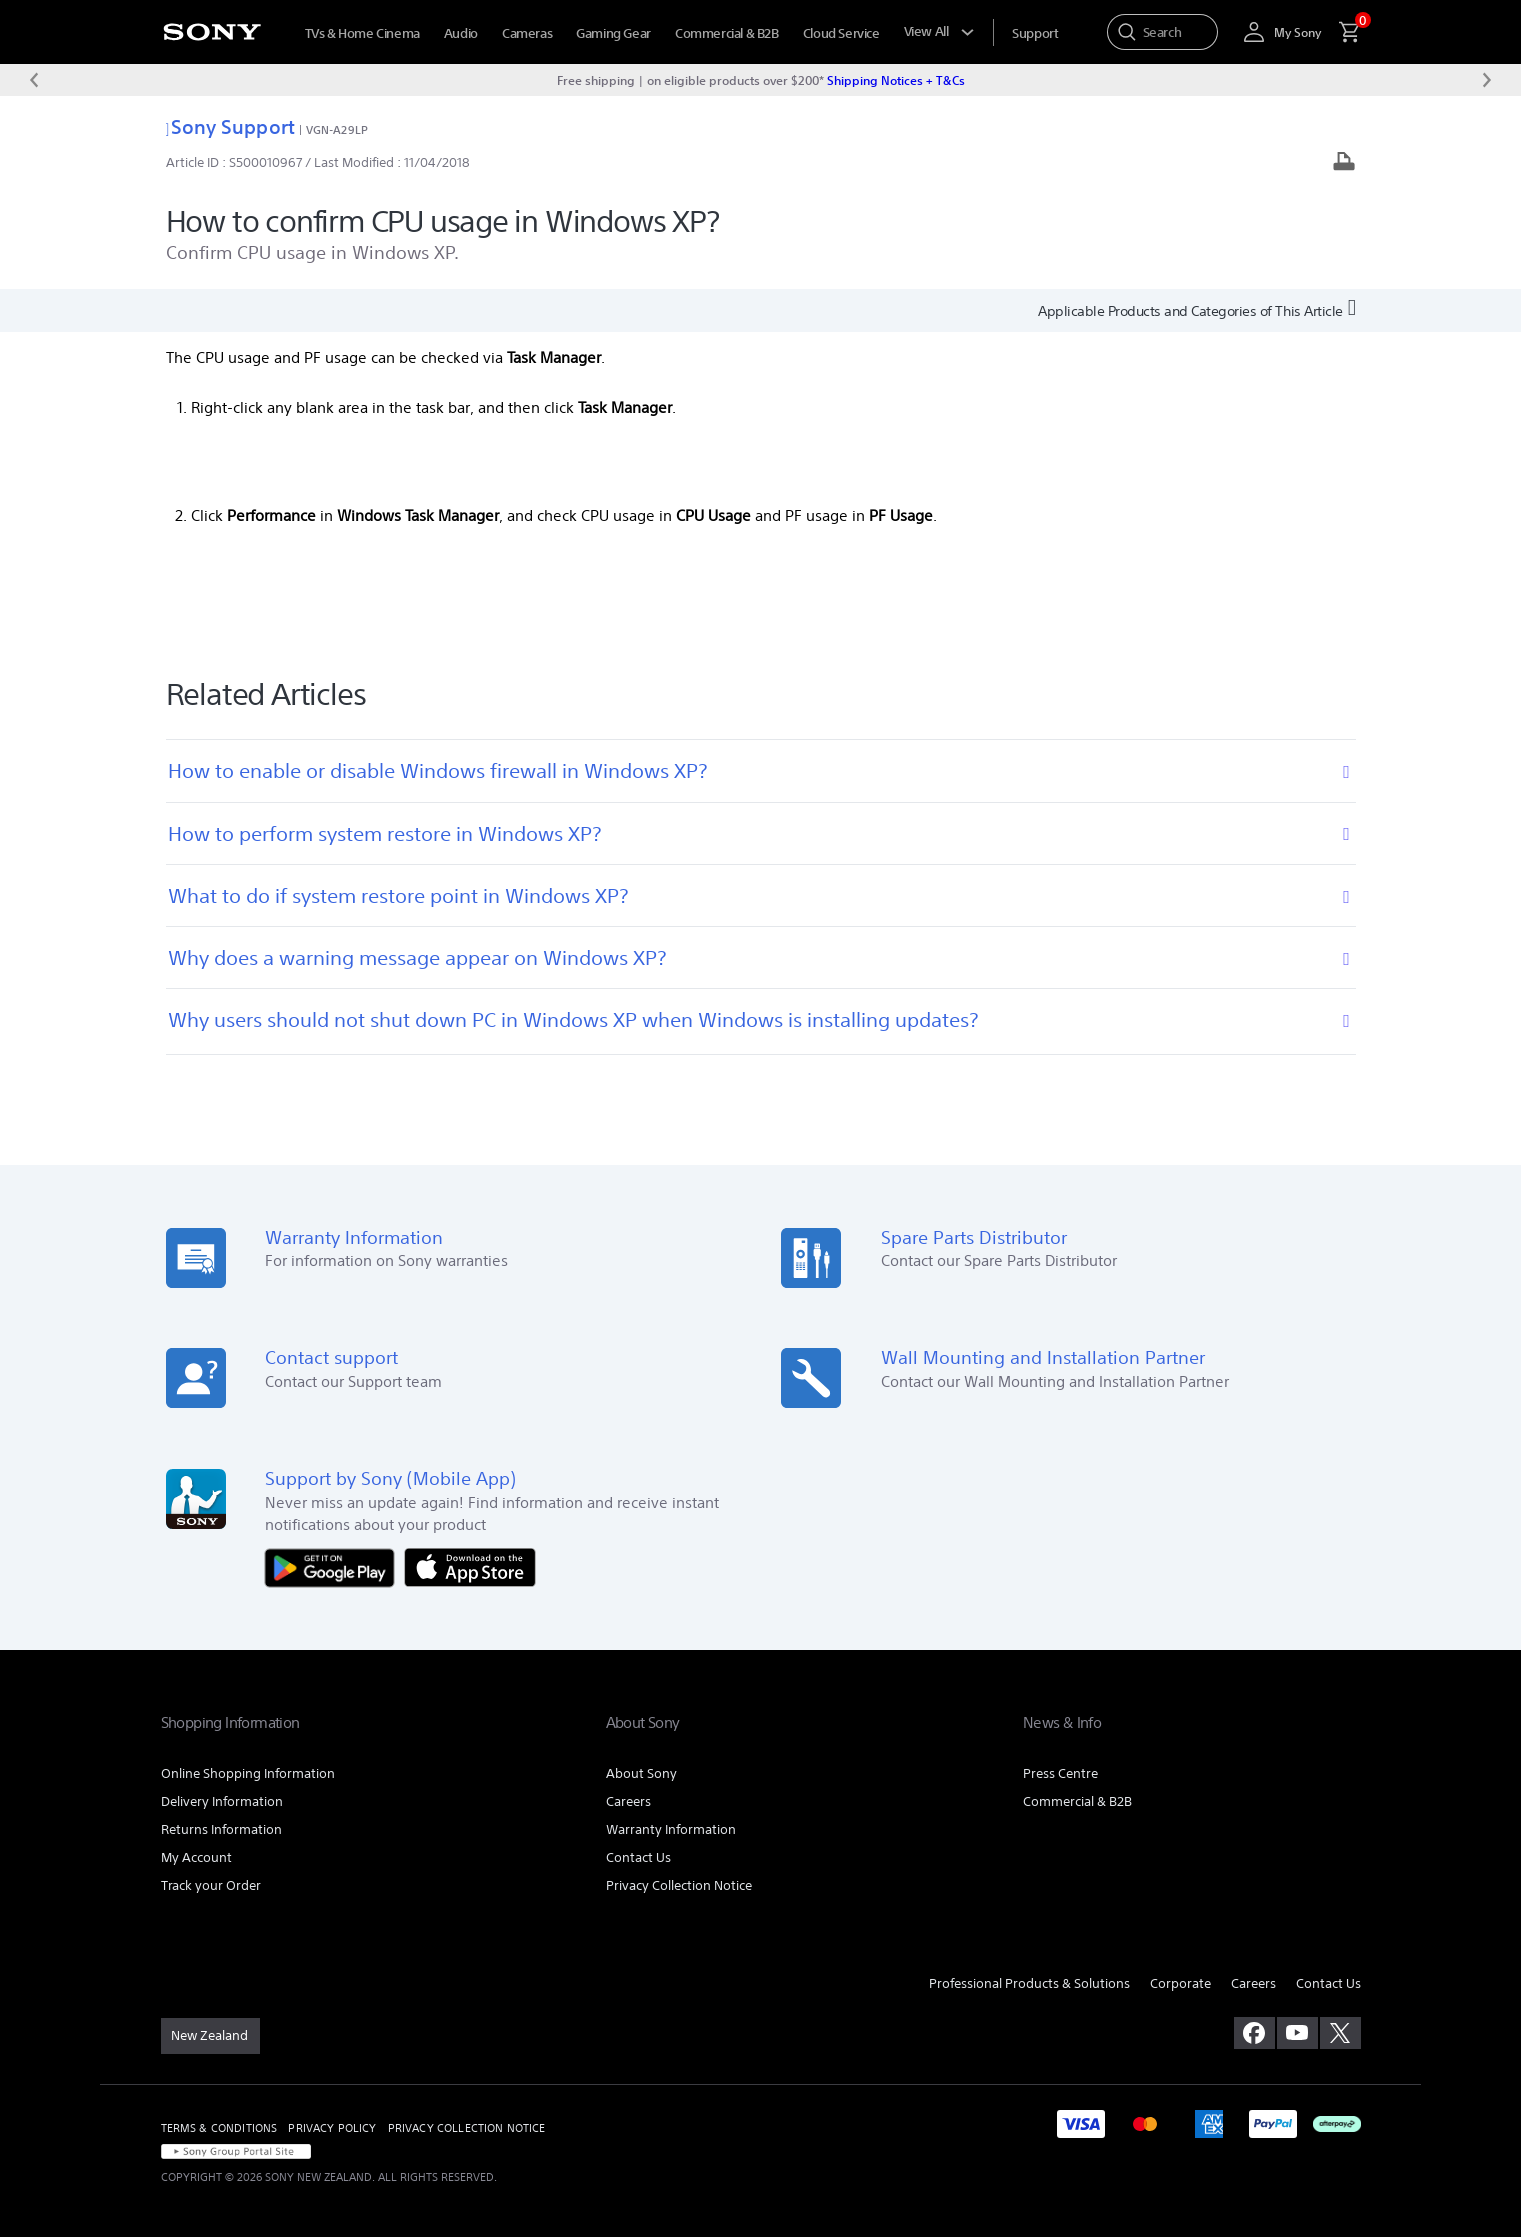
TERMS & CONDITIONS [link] (219, 2128)
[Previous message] (34, 80)
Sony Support (230, 126)
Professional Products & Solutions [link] (1029, 1983)
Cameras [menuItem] (527, 33)
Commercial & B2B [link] (1077, 1801)
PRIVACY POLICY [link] (332, 2128)
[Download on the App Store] (470, 1566)
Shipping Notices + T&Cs (896, 80)
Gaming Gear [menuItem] (613, 33)
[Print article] (1344, 163)
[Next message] (1487, 80)
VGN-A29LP (337, 129)
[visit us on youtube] (1297, 2033)
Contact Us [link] (638, 1857)
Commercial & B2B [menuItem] (727, 33)
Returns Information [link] (221, 1829)
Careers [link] (628, 1801)
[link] (210, 2036)
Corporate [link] (1180, 1983)
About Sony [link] (641, 1773)
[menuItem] (1035, 33)
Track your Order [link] (211, 1885)
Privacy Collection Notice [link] (679, 1885)
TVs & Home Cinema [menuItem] (362, 33)
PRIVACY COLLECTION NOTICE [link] (467, 2128)
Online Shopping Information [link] (248, 1773)
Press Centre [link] (1060, 1773)
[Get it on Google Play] (335, 1566)
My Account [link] (196, 1857)
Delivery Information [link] (222, 1801)
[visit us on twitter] (1340, 2033)
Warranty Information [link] (671, 1829)
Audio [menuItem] (461, 33)
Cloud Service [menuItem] (841, 33)
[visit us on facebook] (1254, 2033)
